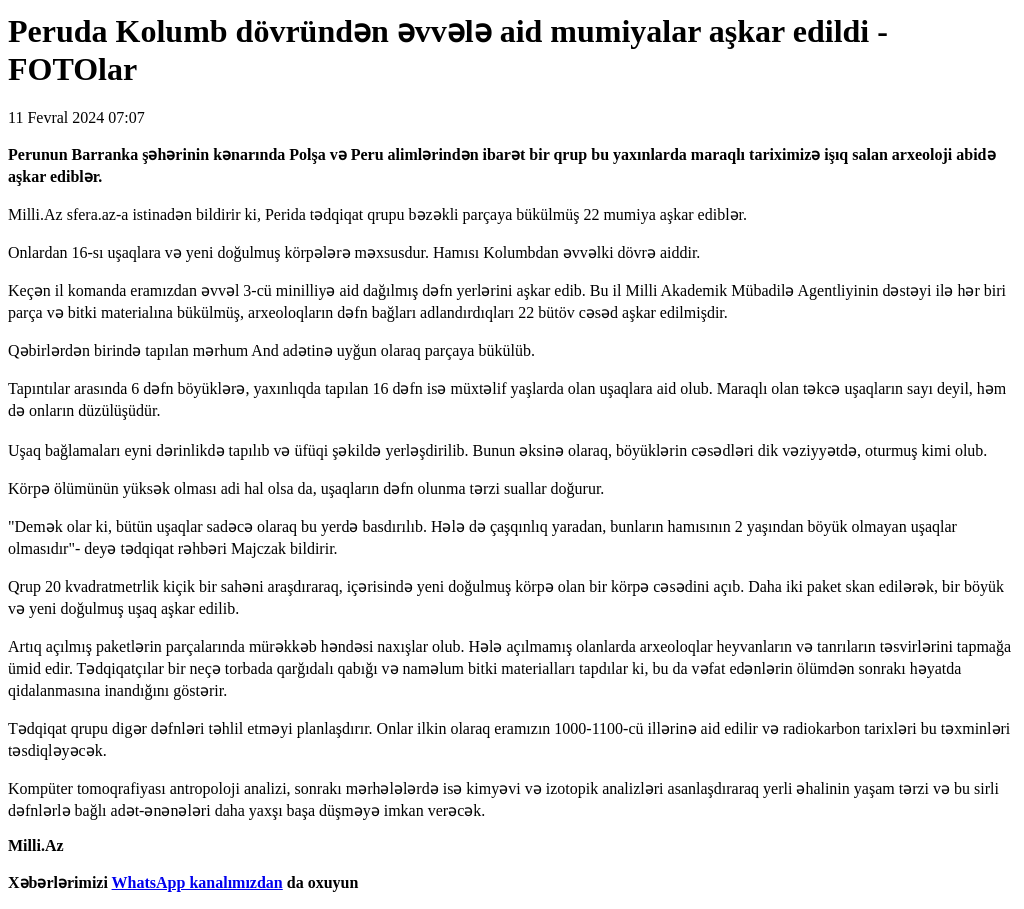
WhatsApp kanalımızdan (197, 882)
